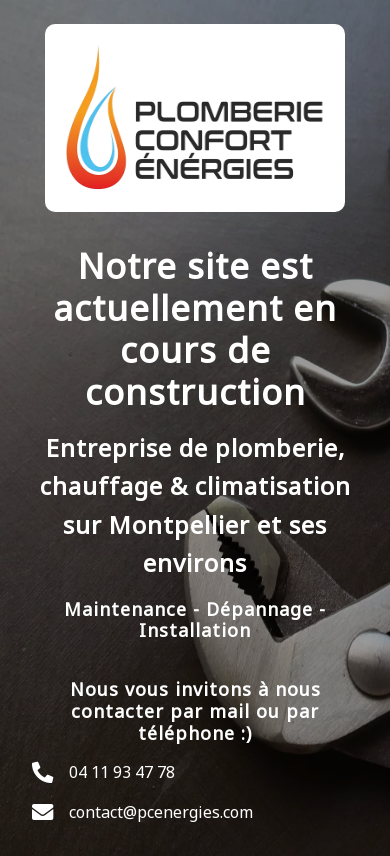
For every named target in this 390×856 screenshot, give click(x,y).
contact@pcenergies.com (161, 812)
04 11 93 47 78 (122, 772)
